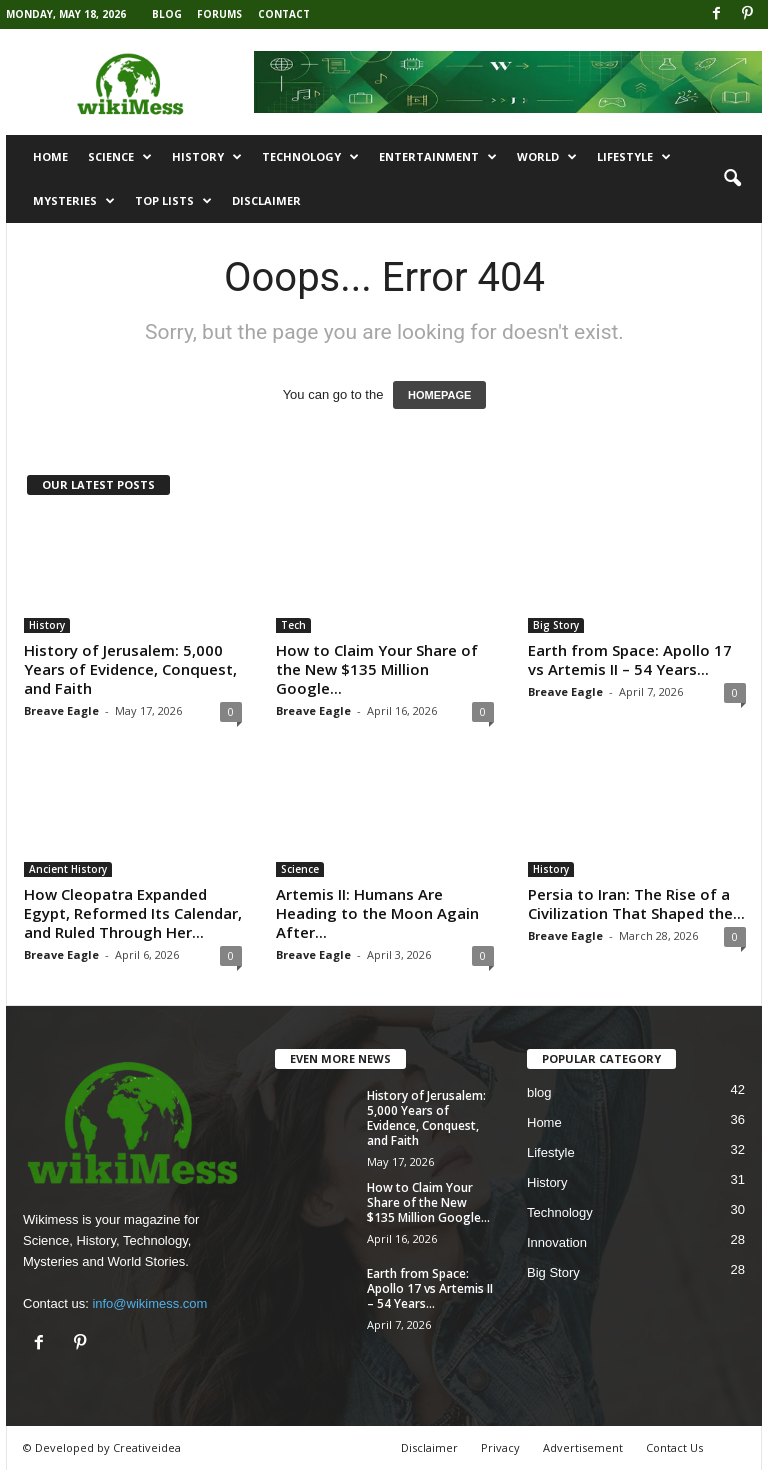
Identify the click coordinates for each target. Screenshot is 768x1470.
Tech (293, 625)
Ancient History (68, 869)
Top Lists (173, 201)
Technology (310, 157)
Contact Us (674, 1447)
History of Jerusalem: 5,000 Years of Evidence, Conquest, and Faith (130, 669)
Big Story (556, 625)
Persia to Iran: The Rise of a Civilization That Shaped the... (636, 903)
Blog (167, 14)
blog (539, 1092)
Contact (284, 14)
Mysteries (74, 201)
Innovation (557, 1242)
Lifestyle (634, 157)
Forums (219, 14)
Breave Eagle (61, 710)
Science (120, 157)
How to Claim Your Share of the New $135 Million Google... (377, 669)
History (207, 157)
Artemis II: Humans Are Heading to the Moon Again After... (377, 913)
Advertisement (583, 1447)
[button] (732, 179)
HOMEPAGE (439, 395)
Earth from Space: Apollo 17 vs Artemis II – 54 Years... (630, 659)
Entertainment (438, 157)
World (547, 157)
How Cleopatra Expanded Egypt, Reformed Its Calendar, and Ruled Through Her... (133, 913)
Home (50, 156)
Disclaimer (266, 200)
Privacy (500, 1447)
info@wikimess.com (149, 1303)
